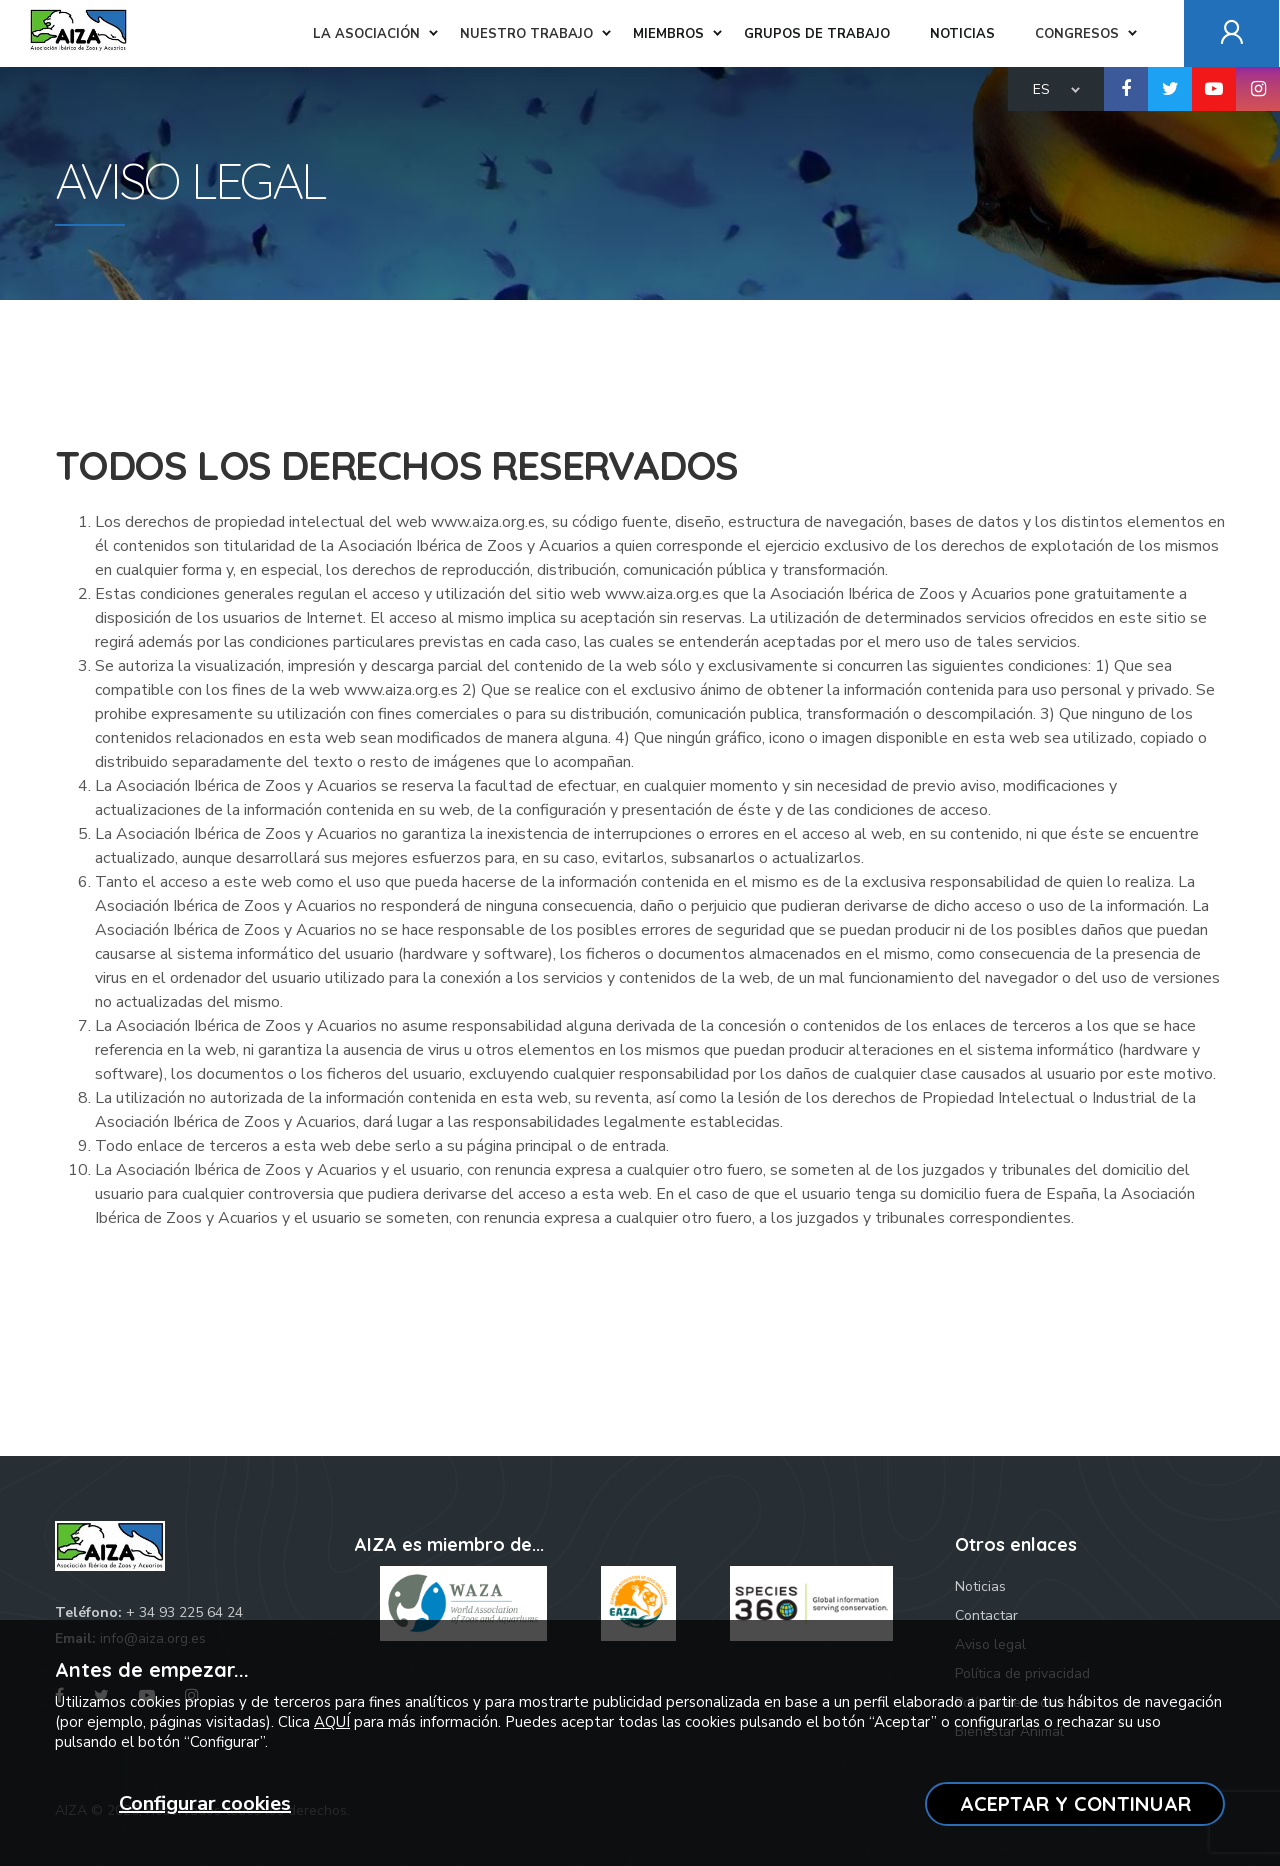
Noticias (980, 1586)
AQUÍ (332, 1722)
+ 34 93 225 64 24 (184, 1612)
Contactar (986, 1615)
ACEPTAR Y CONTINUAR (1075, 1803)
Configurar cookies (205, 1803)
